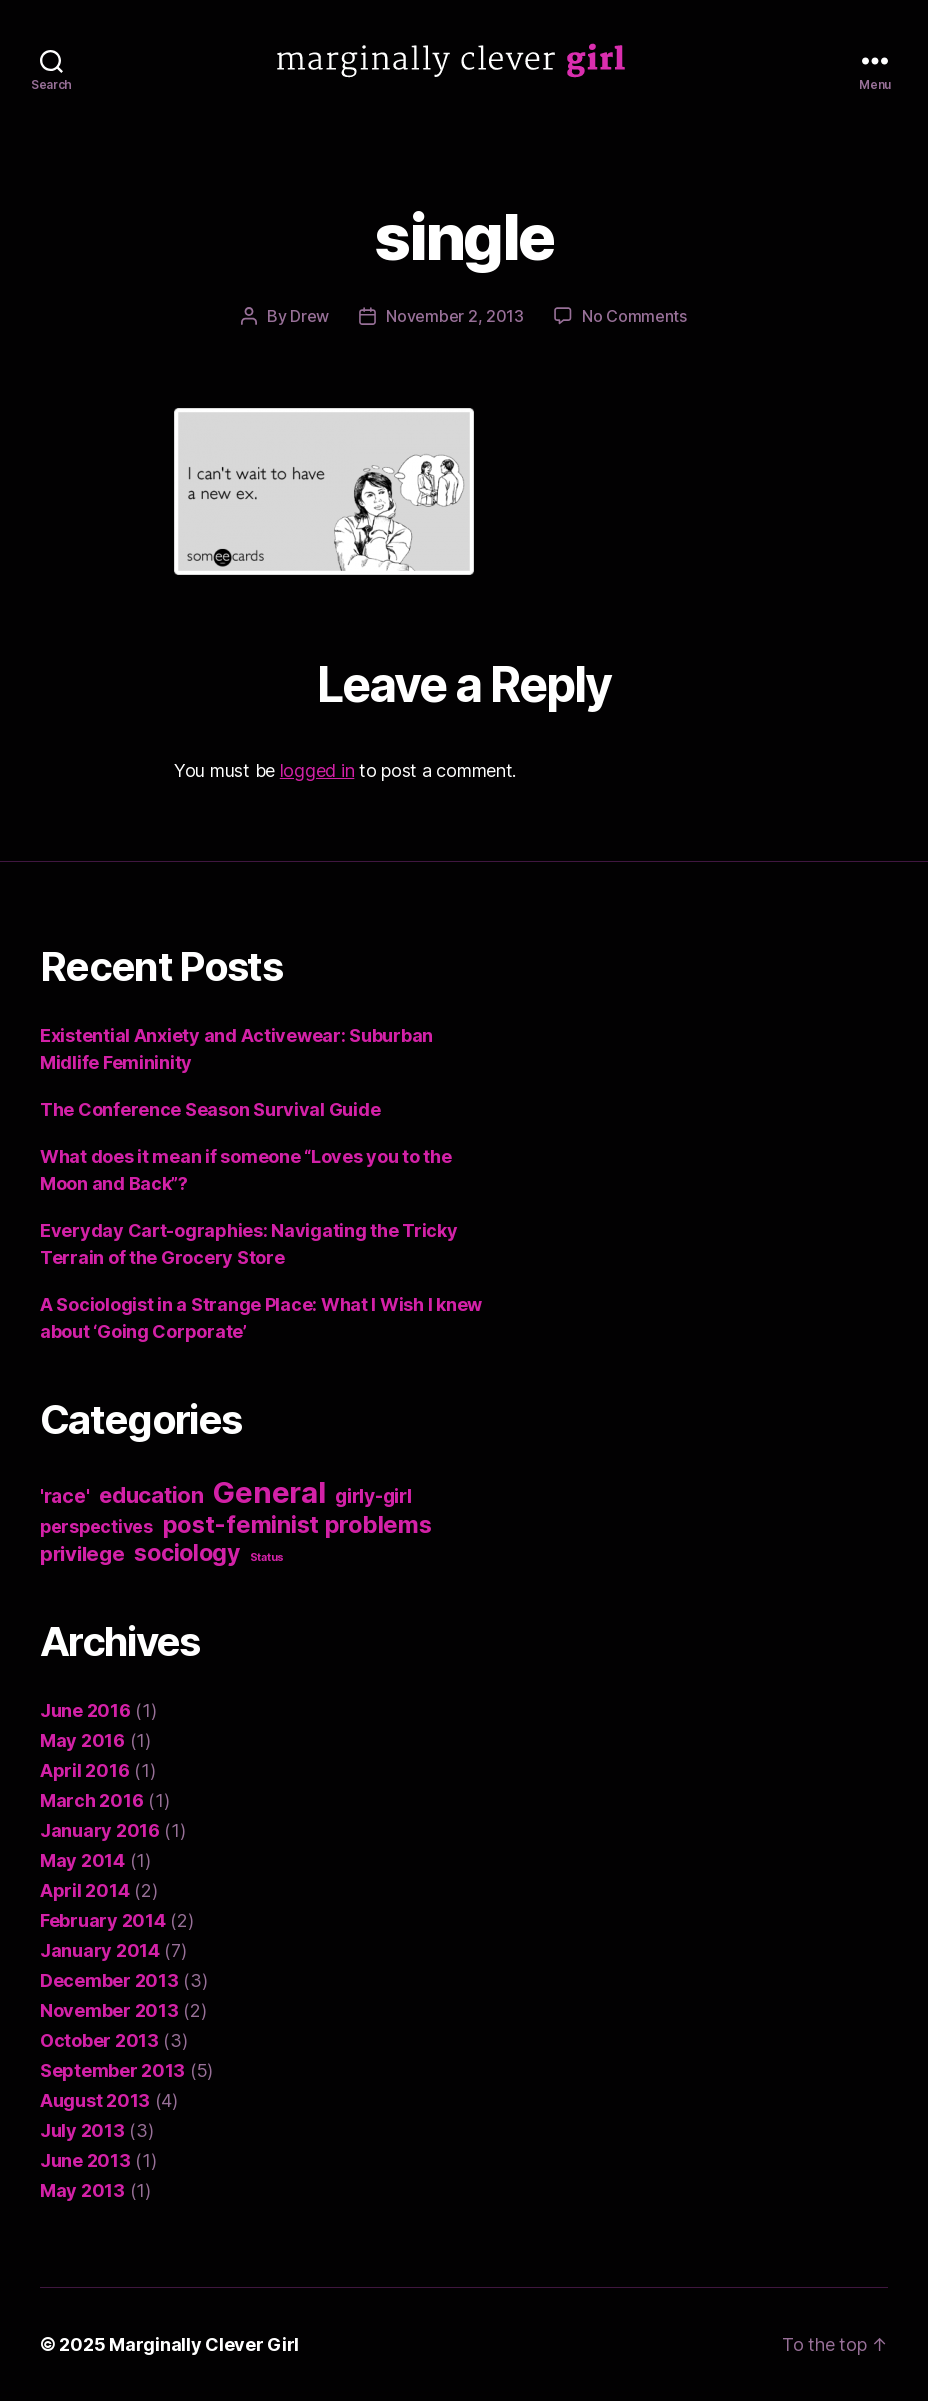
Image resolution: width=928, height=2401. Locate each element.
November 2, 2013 (455, 316)
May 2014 (82, 1860)
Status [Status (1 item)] (267, 1557)
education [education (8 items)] (151, 1495)
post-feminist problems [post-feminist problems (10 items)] (297, 1524)
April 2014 (84, 1890)
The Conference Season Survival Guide (210, 1109)
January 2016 (100, 1830)
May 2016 (82, 1740)
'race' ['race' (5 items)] (64, 1496)
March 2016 (91, 1800)
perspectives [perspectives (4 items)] (96, 1526)
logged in (317, 770)
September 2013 (112, 2070)
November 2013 (109, 2010)
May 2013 (82, 2190)
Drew (309, 316)
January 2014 (100, 1950)
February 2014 (103, 1920)
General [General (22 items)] (269, 1492)
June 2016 (85, 1710)
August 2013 (95, 2100)
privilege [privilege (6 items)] (82, 1553)
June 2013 (85, 2160)
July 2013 (82, 2130)
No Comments (634, 316)
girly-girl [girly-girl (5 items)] (373, 1496)
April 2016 (84, 1770)
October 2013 (99, 2040)
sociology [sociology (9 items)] (187, 1553)
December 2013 (109, 1980)
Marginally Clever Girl (204, 2344)
